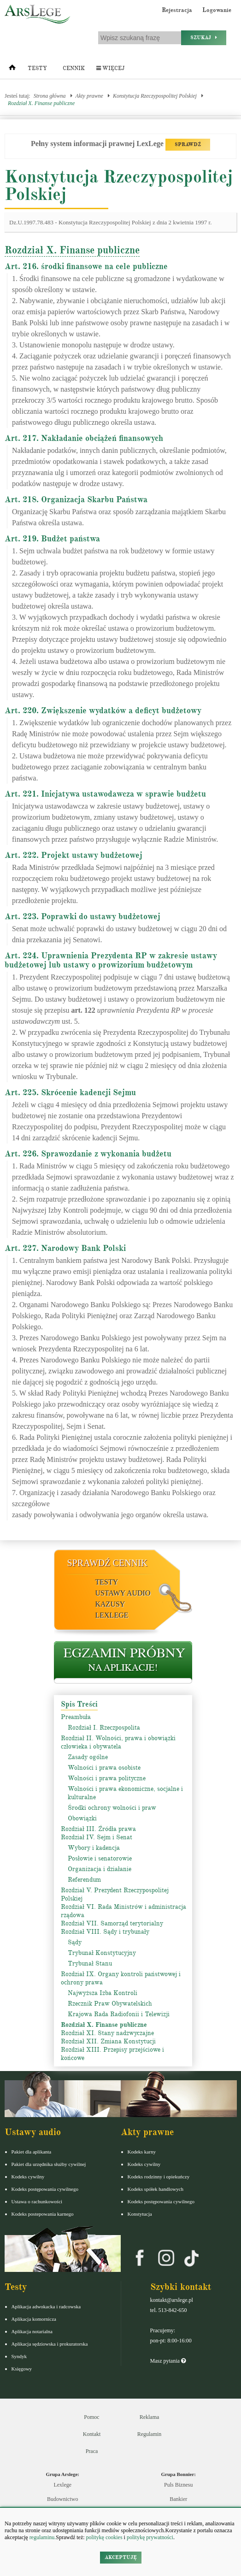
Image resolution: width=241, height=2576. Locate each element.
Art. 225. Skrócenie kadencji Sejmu (70, 1092)
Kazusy (110, 1604)
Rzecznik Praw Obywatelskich (110, 2003)
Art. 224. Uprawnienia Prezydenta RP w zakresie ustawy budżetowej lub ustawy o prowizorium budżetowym (111, 960)
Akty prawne (89, 96)
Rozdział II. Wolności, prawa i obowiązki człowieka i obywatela (118, 1742)
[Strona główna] (12, 69)
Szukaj (203, 38)
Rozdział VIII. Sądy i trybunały (105, 1932)
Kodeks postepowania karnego (43, 2214)
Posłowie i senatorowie (100, 1858)
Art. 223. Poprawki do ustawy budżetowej (82, 916)
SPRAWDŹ (188, 144)
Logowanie (216, 10)
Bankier (178, 2499)
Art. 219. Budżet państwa (52, 539)
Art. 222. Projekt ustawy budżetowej (73, 855)
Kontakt (92, 2434)
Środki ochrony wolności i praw (112, 1808)
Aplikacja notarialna (32, 2331)
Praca (92, 2451)
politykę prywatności (150, 2537)
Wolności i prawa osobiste (104, 1768)
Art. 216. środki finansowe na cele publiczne (86, 266)
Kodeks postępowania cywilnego (45, 2189)
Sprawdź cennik (107, 1563)
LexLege (112, 1615)
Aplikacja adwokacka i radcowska (46, 2306)
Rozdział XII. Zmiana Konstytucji (108, 2041)
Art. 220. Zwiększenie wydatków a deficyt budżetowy (103, 710)
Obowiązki (82, 1818)
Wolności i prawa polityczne (107, 1778)
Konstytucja (140, 2214)
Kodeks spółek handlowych (156, 2189)
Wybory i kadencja (94, 1848)
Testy (37, 68)
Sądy (75, 1942)
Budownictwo (62, 2499)
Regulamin (149, 2434)
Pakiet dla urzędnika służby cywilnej (49, 2164)
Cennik (74, 68)
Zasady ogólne (88, 1757)
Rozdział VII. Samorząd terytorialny (112, 1923)
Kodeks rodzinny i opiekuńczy (159, 2176)
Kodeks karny (142, 2151)
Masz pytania (168, 2361)
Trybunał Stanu (90, 1963)
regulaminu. (42, 2537)
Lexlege (62, 2485)
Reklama (149, 2417)
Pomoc (91, 2417)
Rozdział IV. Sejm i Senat (96, 1837)
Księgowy (22, 2368)
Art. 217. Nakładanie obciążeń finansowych (84, 438)
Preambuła (76, 1717)
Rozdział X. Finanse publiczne (41, 103)
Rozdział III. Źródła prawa (98, 1829)
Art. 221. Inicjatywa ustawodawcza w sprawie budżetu (105, 794)
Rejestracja (177, 10)
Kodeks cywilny (28, 2176)
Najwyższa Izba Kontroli (102, 1993)
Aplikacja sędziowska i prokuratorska (50, 2344)
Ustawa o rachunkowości (37, 2201)
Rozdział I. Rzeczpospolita (104, 1727)
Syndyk (19, 2356)
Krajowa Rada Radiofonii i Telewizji (119, 2014)
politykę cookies (104, 2537)
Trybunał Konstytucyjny (102, 1953)
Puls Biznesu (178, 2485)
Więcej (110, 68)
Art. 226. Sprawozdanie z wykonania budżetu (88, 1154)
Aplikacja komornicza (34, 2319)
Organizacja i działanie (99, 1869)
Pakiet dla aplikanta (32, 2151)
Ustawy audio (123, 1593)
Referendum (84, 1880)
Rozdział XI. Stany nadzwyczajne (107, 2033)
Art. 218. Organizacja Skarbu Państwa (76, 499)
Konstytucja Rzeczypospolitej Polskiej (155, 96)
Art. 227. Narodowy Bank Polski (65, 1248)
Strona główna (50, 96)
